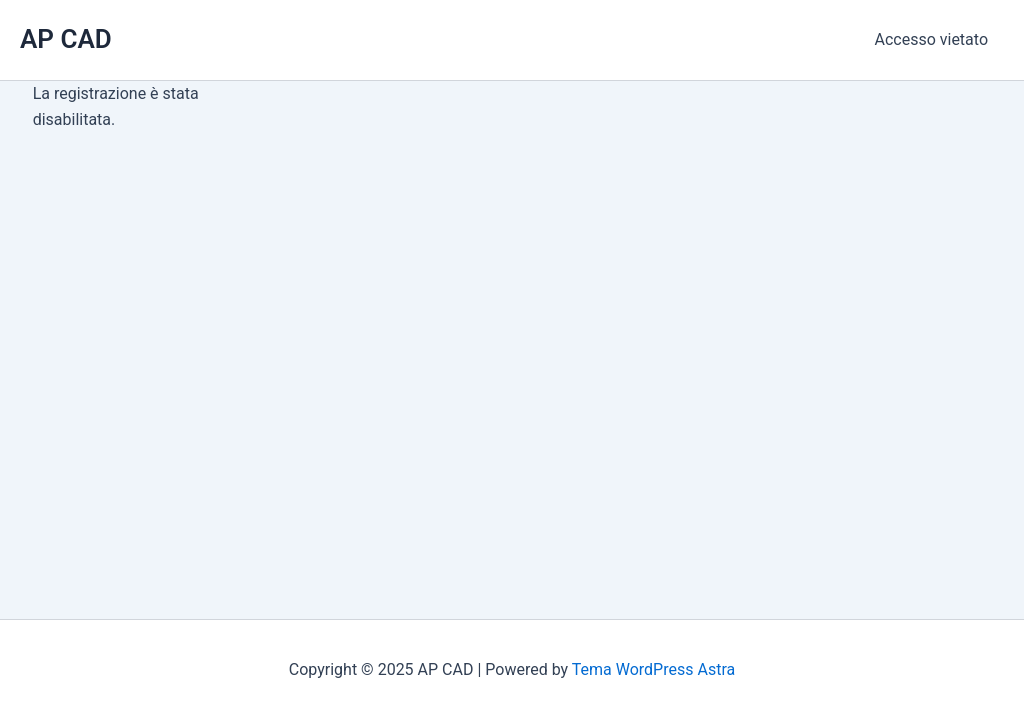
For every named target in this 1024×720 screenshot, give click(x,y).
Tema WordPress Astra (653, 669)
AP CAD (66, 39)
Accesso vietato (931, 39)
